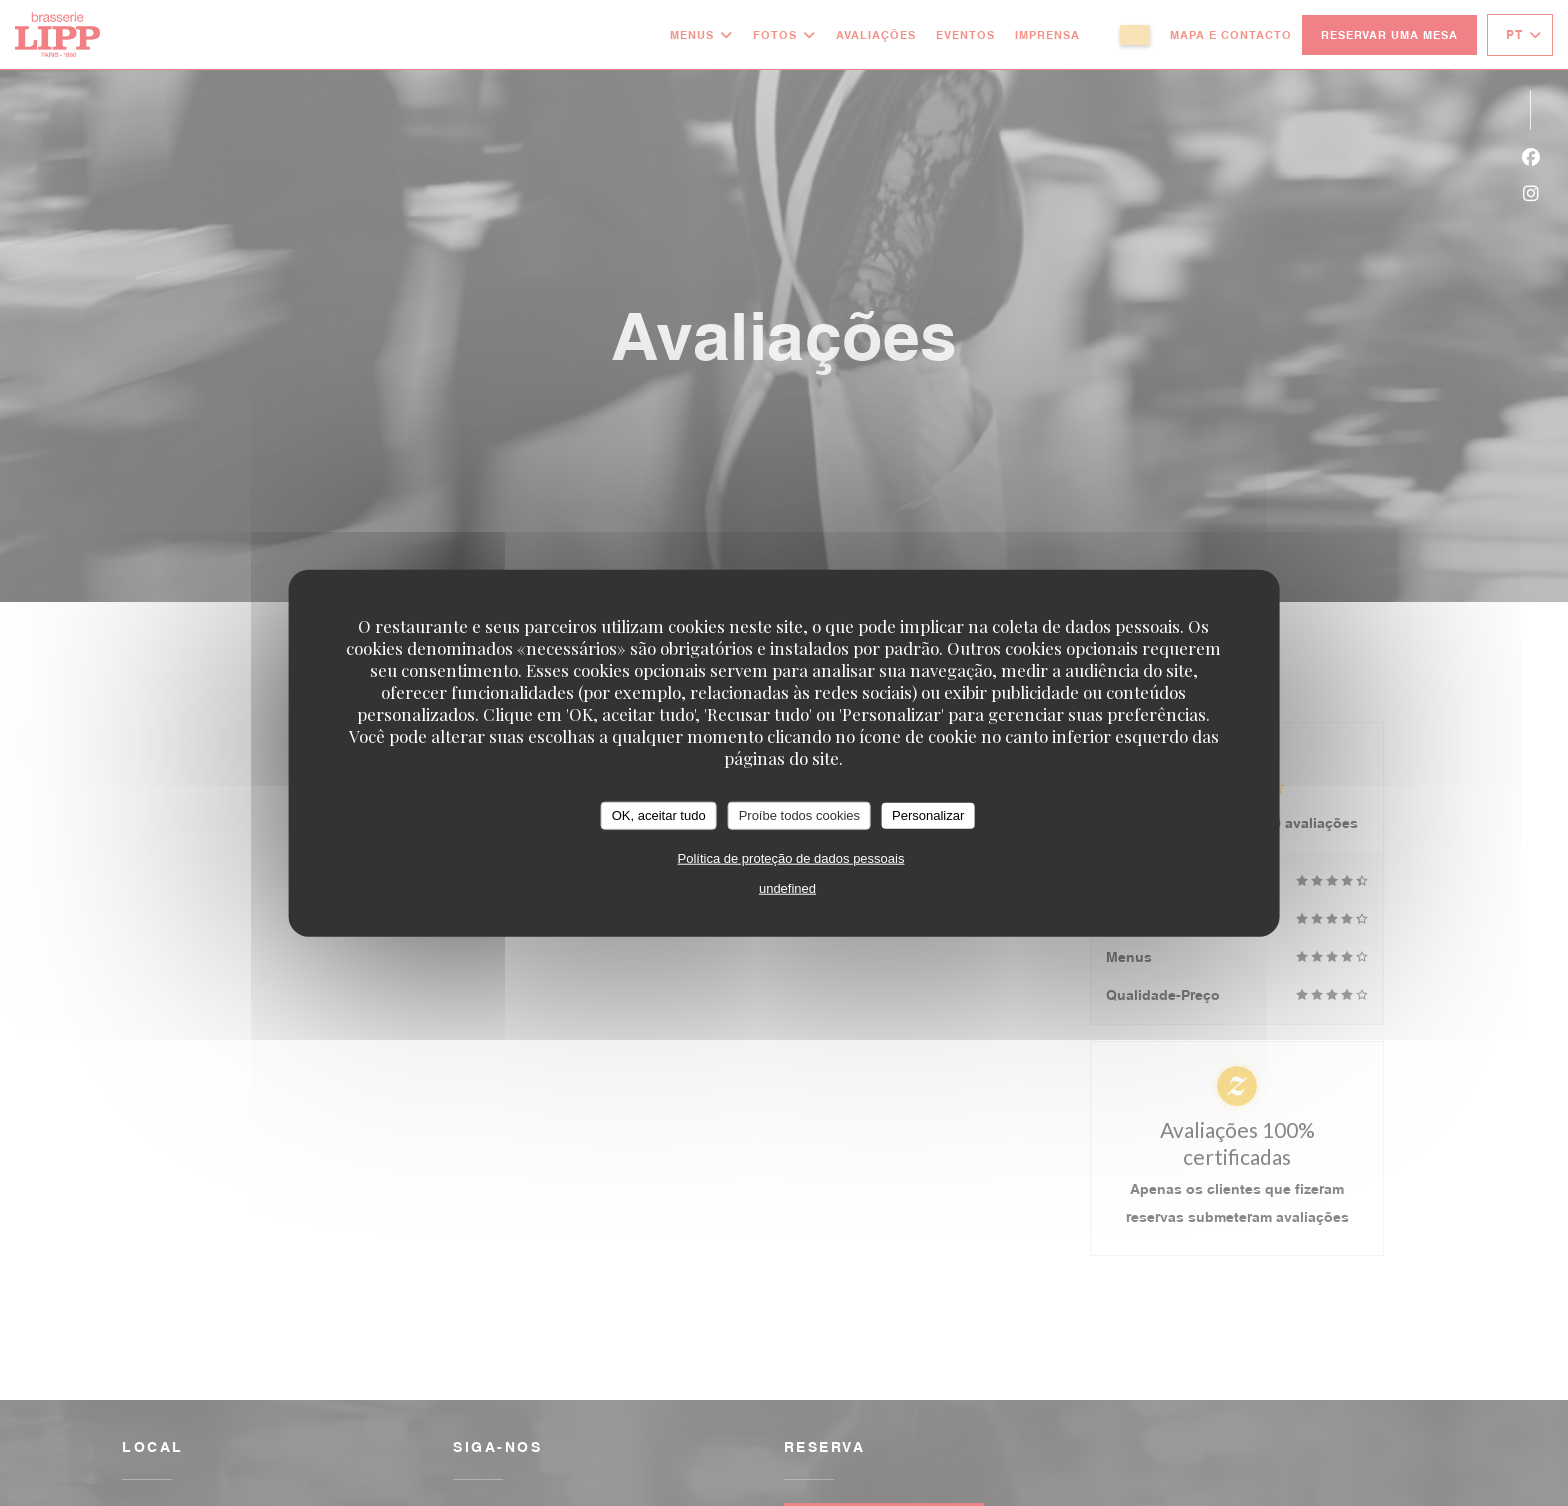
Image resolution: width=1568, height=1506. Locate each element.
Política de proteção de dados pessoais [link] (791, 857)
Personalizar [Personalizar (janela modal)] (928, 815)
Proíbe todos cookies (799, 815)
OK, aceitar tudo (659, 815)
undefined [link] (787, 887)
